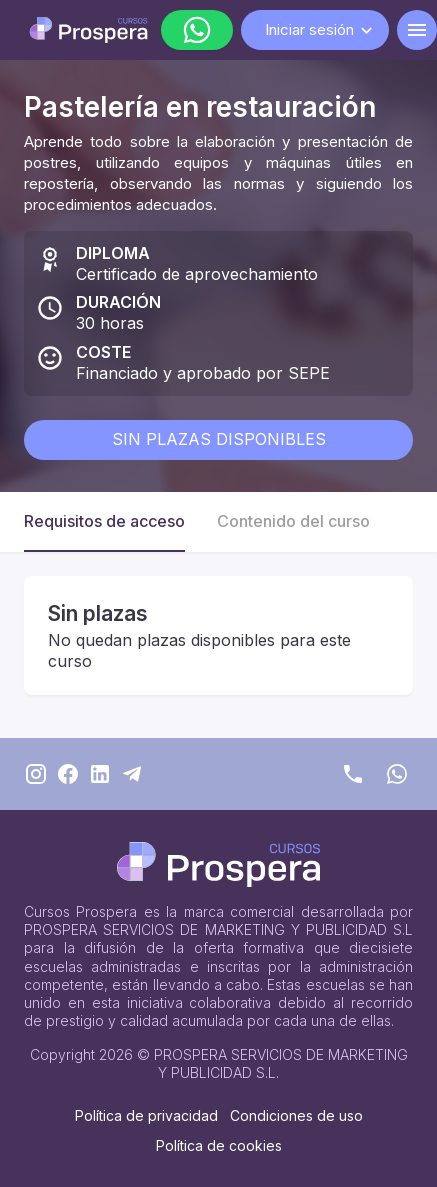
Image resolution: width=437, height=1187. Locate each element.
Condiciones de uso (296, 1115)
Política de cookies (219, 1145)
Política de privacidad (146, 1115)
